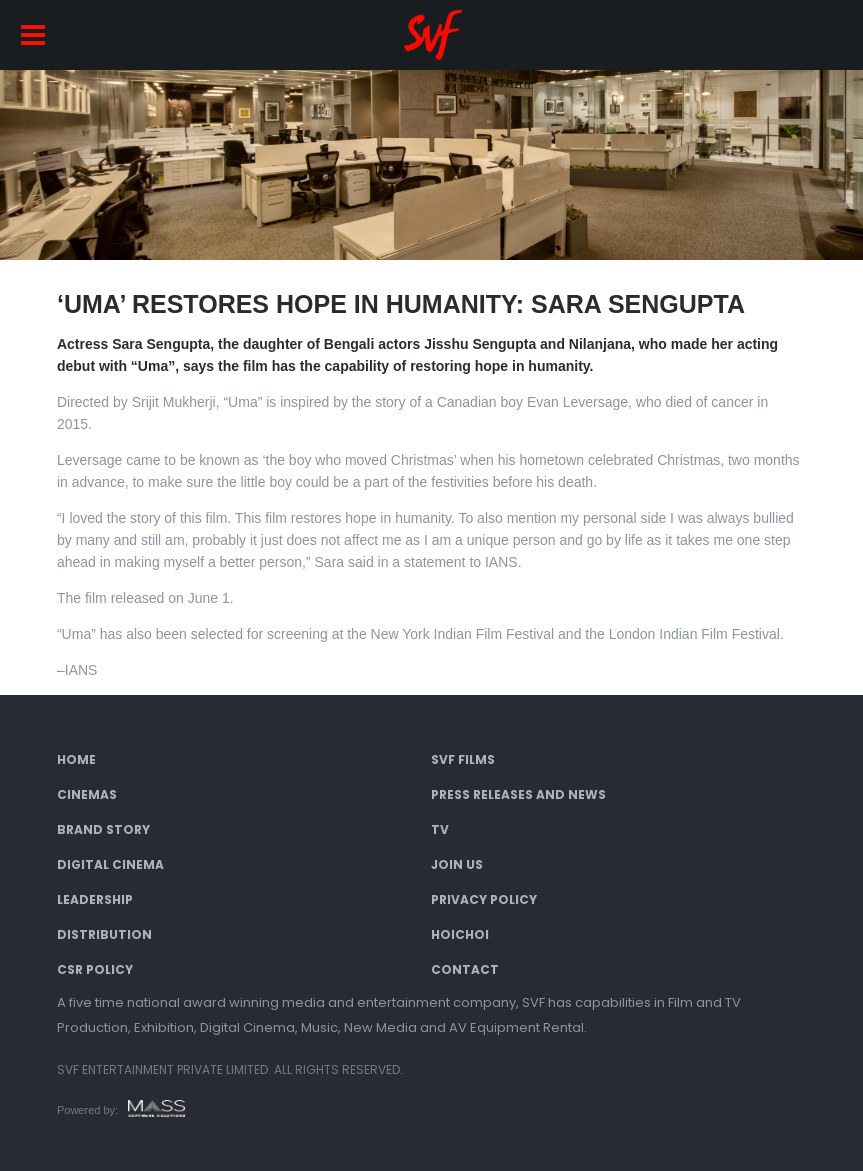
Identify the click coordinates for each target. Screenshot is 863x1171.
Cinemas (87, 794)
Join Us (457, 864)
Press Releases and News (518, 794)
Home (76, 759)
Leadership (95, 899)
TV (440, 829)
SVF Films (463, 759)
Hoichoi (460, 934)
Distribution (104, 934)
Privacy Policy (484, 899)
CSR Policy (95, 969)
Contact (465, 969)
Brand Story (103, 829)
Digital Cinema (110, 864)
